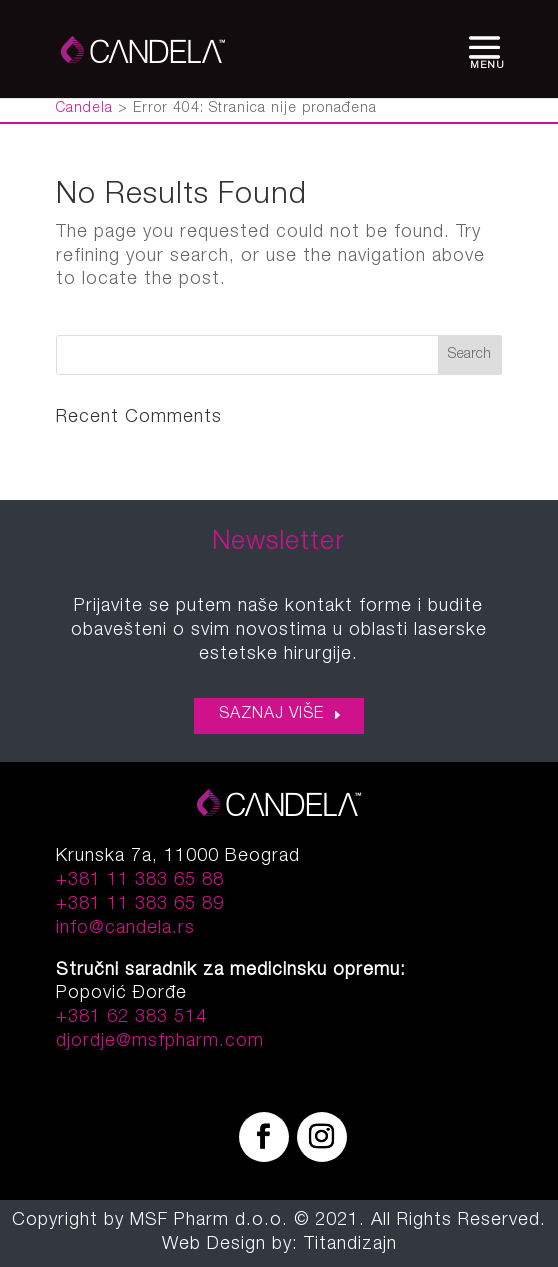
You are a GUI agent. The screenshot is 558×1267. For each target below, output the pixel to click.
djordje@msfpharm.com (160, 1042)
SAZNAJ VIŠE (271, 715)
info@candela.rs (125, 929)
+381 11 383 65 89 (140, 905)
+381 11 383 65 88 (140, 881)
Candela (84, 109)
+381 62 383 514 (131, 1018)
